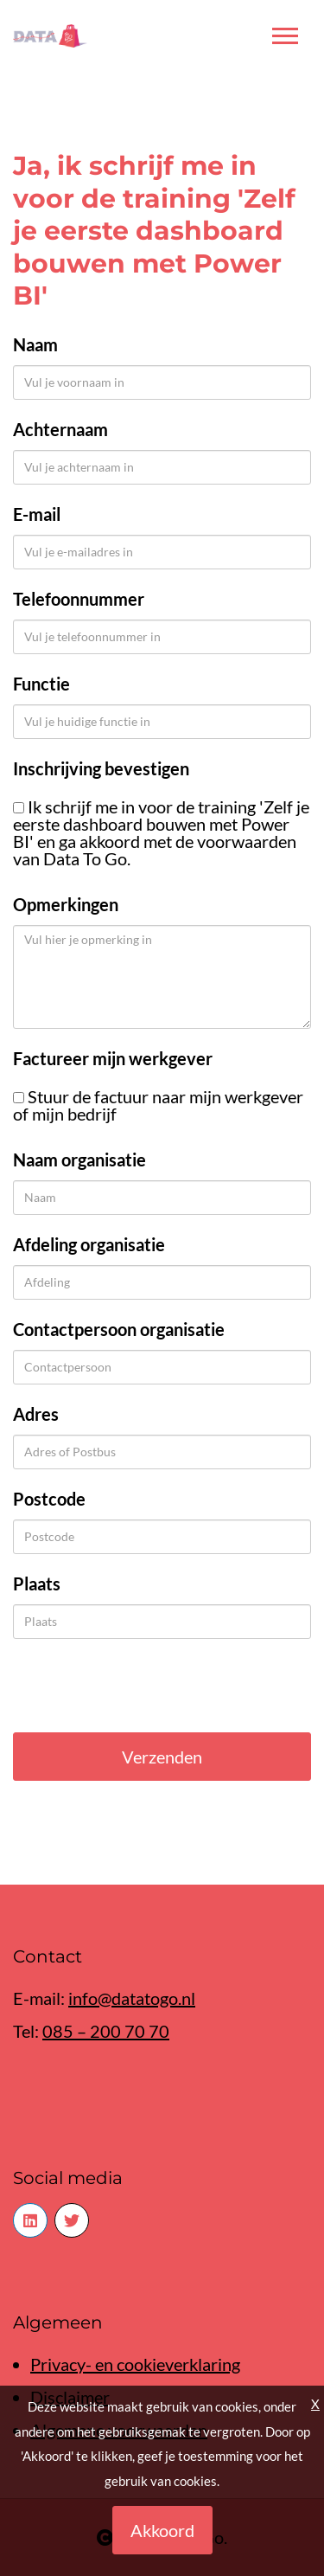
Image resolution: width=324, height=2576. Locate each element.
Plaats (36, 1583)
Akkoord (162, 2530)
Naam (35, 344)
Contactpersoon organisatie (119, 1329)
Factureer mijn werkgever (113, 1058)
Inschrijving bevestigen (101, 768)
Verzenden (162, 1756)
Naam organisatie (79, 1159)
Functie (41, 683)
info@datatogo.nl (131, 1998)
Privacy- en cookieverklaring (135, 2364)
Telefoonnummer (78, 598)
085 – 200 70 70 (105, 2030)
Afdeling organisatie (89, 1244)
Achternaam (60, 429)
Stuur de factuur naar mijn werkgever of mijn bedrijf (158, 1105)
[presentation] (144, 1685)
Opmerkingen (65, 904)
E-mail (36, 514)
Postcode (49, 1498)
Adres (36, 1414)
